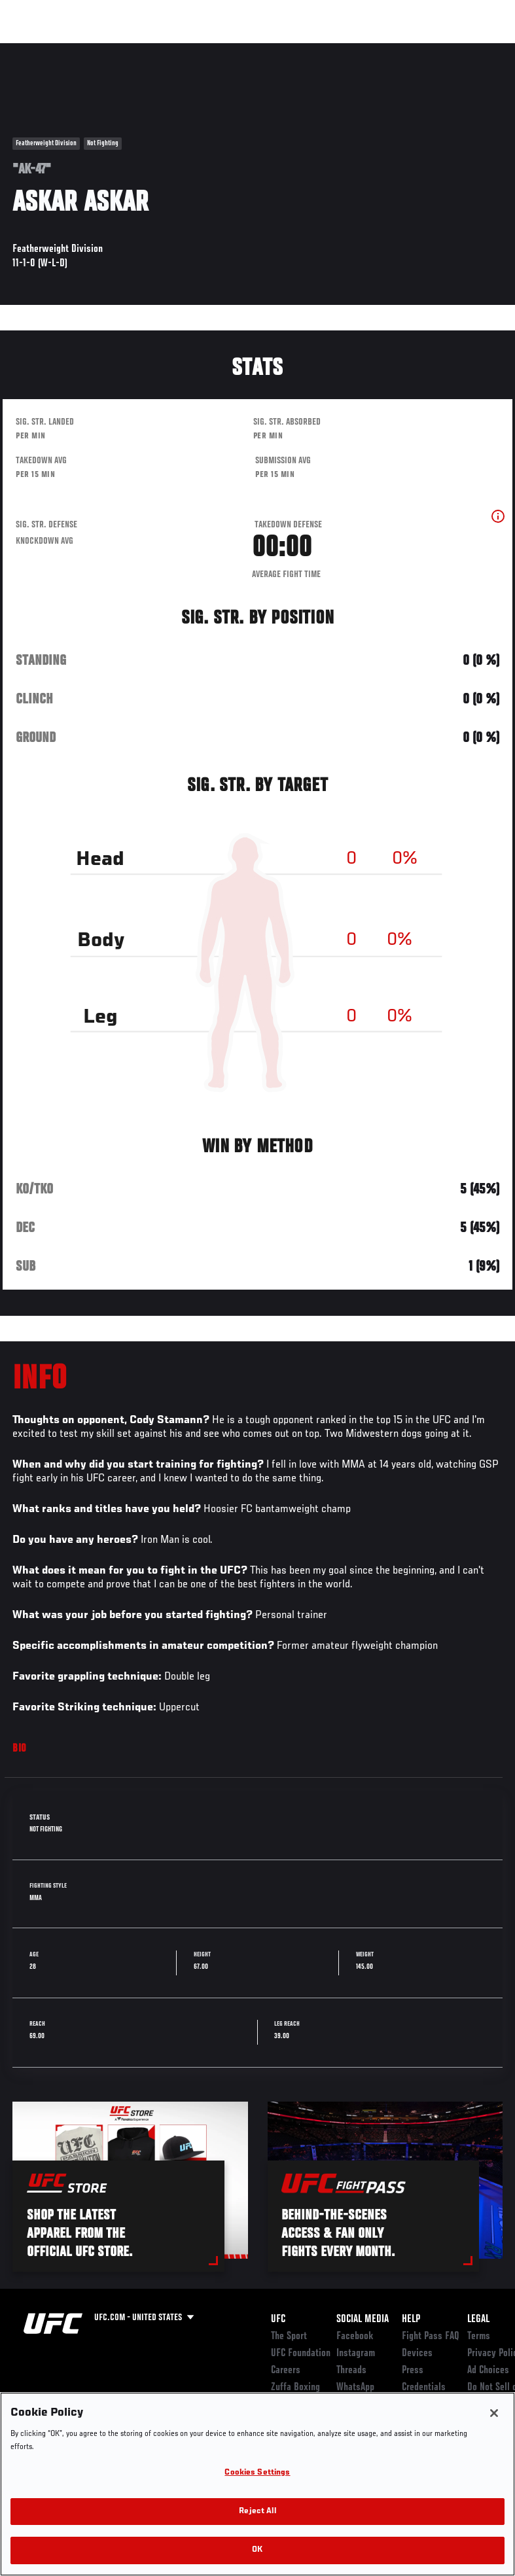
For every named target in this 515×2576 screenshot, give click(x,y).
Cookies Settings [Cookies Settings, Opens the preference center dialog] (257, 2473)
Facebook (355, 2336)
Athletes (149, 49)
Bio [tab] (19, 1749)
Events (36, 49)
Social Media (362, 2319)
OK (257, 2550)
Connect (262, 49)
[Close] (494, 2413)
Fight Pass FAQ (430, 2336)
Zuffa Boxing (378, 49)
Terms (478, 2336)
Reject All (257, 2511)
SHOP (436, 49)
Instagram (355, 2353)
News (200, 49)
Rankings (91, 49)
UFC (278, 2319)
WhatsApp (355, 2387)
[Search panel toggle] (472, 49)
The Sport (289, 2336)
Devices (417, 2353)
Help (411, 2319)
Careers (285, 2370)
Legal (478, 2319)
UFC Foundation (300, 2353)
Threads (351, 2370)
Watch (315, 49)
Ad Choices (488, 2370)
